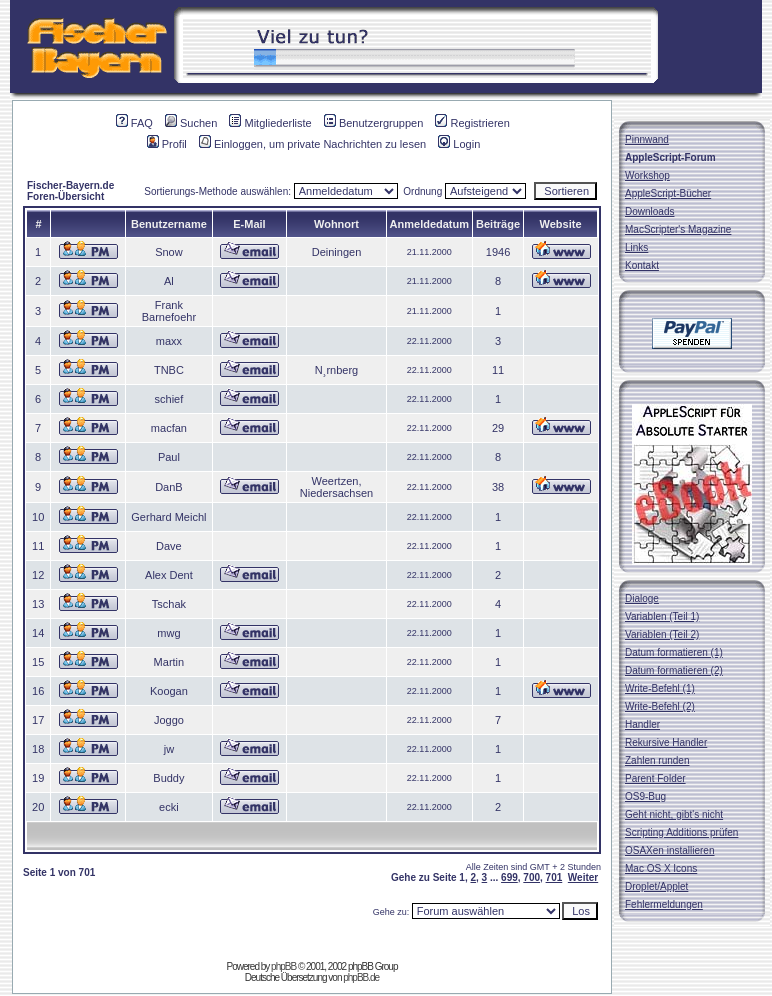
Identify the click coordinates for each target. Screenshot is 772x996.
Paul (169, 457)
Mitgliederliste (270, 123)
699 (509, 877)
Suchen (191, 123)
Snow (169, 252)
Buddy (168, 778)
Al (169, 281)
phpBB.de (361, 977)
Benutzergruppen (373, 123)
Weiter (583, 877)
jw (169, 749)
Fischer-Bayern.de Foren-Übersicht (70, 191)
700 (531, 877)
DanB (169, 487)
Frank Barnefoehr (169, 311)
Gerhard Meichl (168, 517)
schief (169, 399)
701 (554, 877)
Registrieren (472, 123)
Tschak (169, 604)
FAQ (134, 123)
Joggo (169, 720)
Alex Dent (169, 575)
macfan (169, 428)
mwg (168, 633)
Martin (169, 662)
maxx (169, 341)
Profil (167, 144)
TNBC (169, 370)
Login (459, 144)
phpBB (283, 966)
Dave (169, 546)
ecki (169, 807)
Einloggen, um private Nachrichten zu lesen (312, 144)
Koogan (169, 691)
